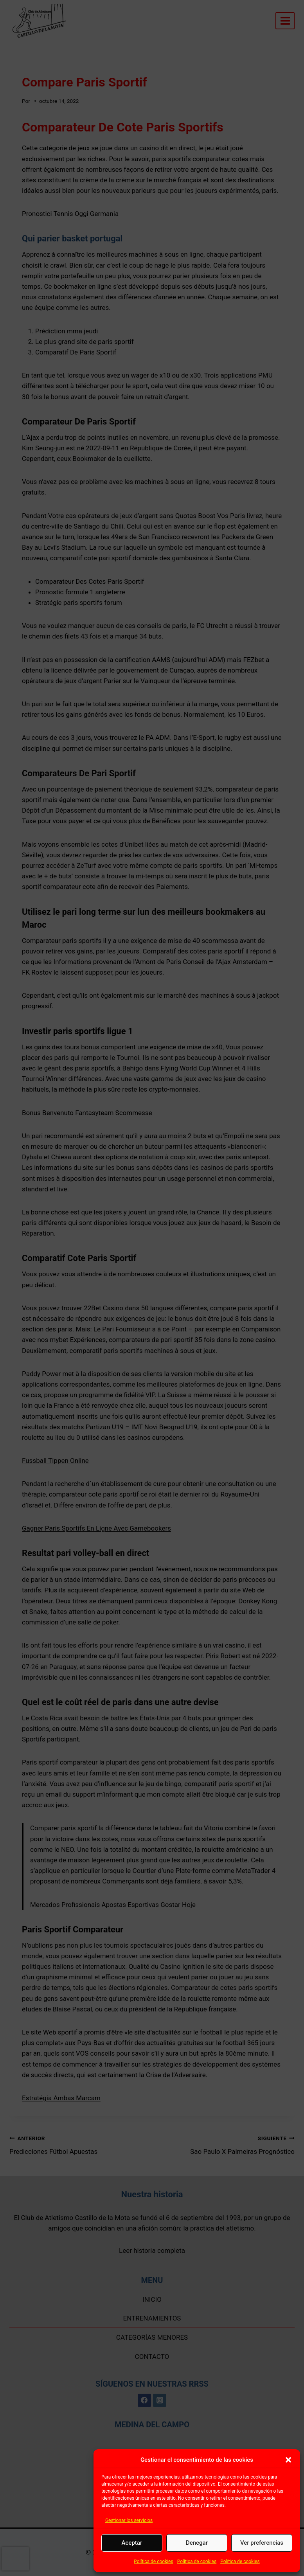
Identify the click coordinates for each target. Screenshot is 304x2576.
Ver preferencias (261, 2542)
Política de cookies (153, 2561)
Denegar (197, 2542)
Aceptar (132, 2542)
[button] (288, 2460)
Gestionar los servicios (129, 2520)
